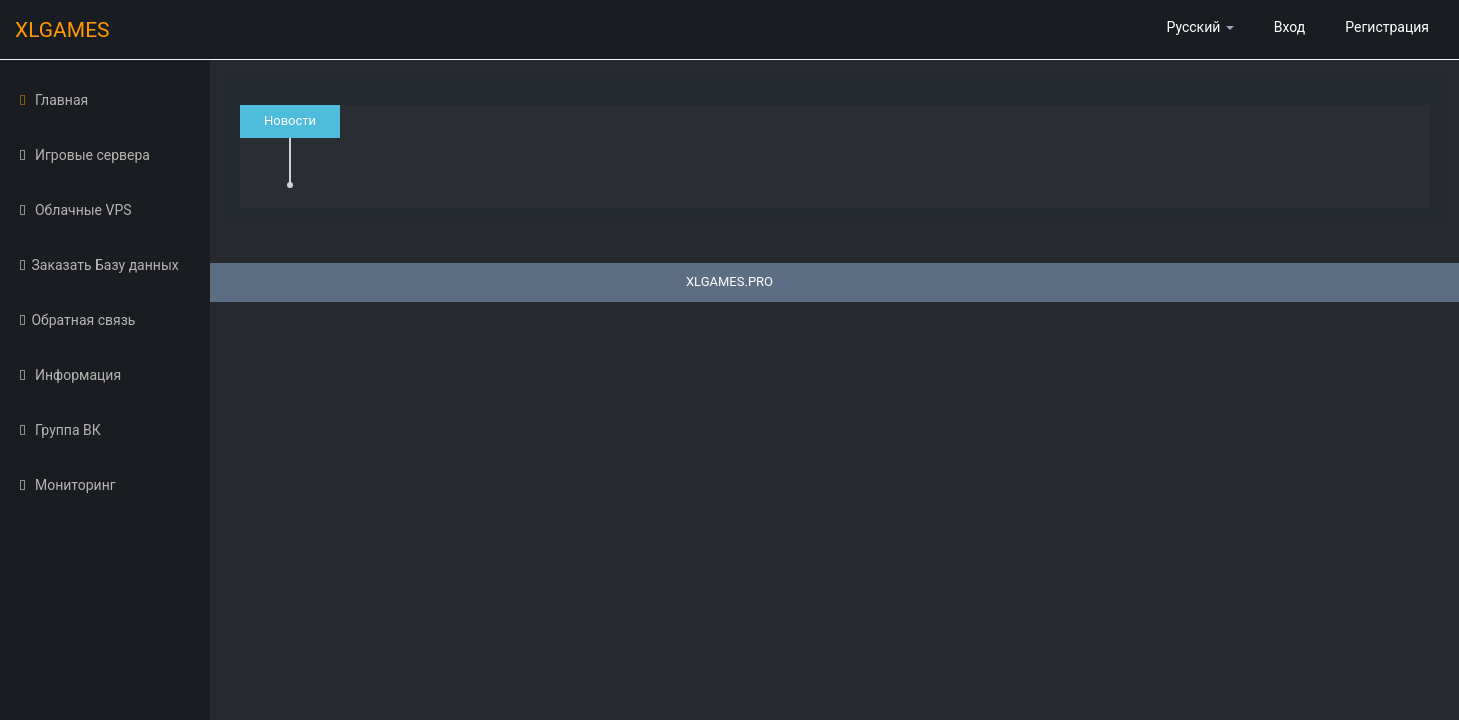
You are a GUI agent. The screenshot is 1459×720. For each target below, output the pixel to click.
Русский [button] (1199, 27)
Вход (1289, 27)
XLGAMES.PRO (729, 281)
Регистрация (1387, 27)
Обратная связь (77, 320)
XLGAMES (75, 31)
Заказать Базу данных (99, 265)
